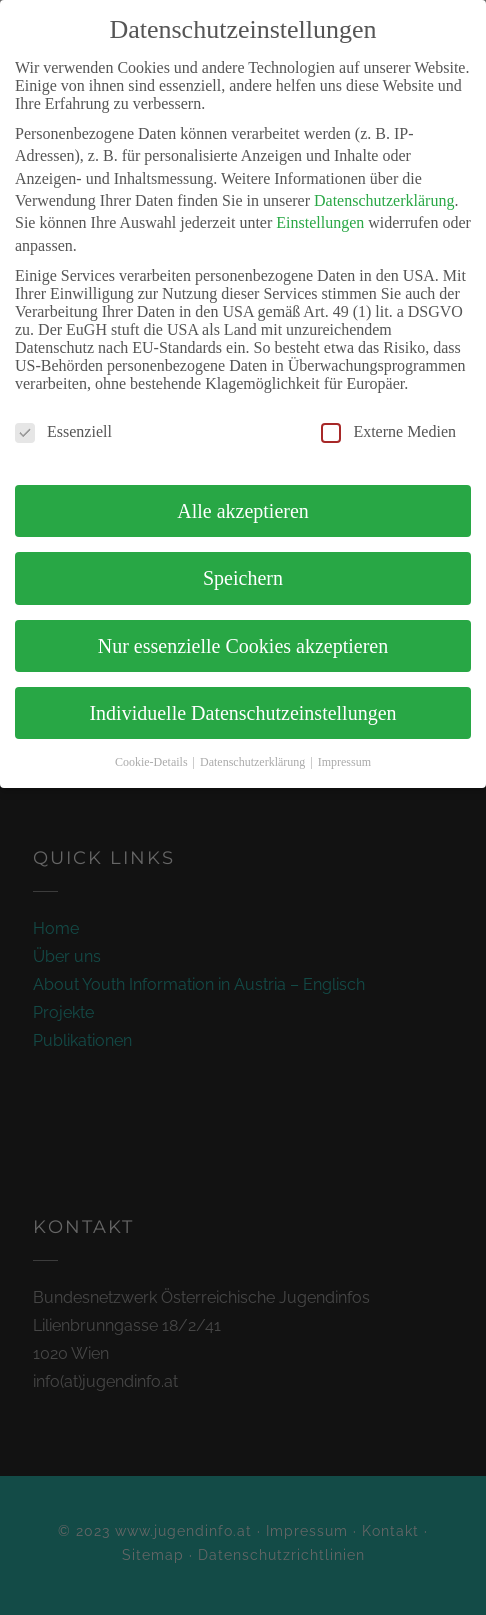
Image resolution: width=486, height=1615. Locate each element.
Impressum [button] (344, 762)
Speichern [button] (243, 578)
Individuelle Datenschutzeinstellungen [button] (242, 713)
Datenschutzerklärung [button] (254, 762)
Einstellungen (320, 222)
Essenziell (63, 432)
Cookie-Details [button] (153, 762)
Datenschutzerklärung (384, 200)
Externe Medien (388, 432)
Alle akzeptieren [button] (243, 511)
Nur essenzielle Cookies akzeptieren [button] (243, 646)
